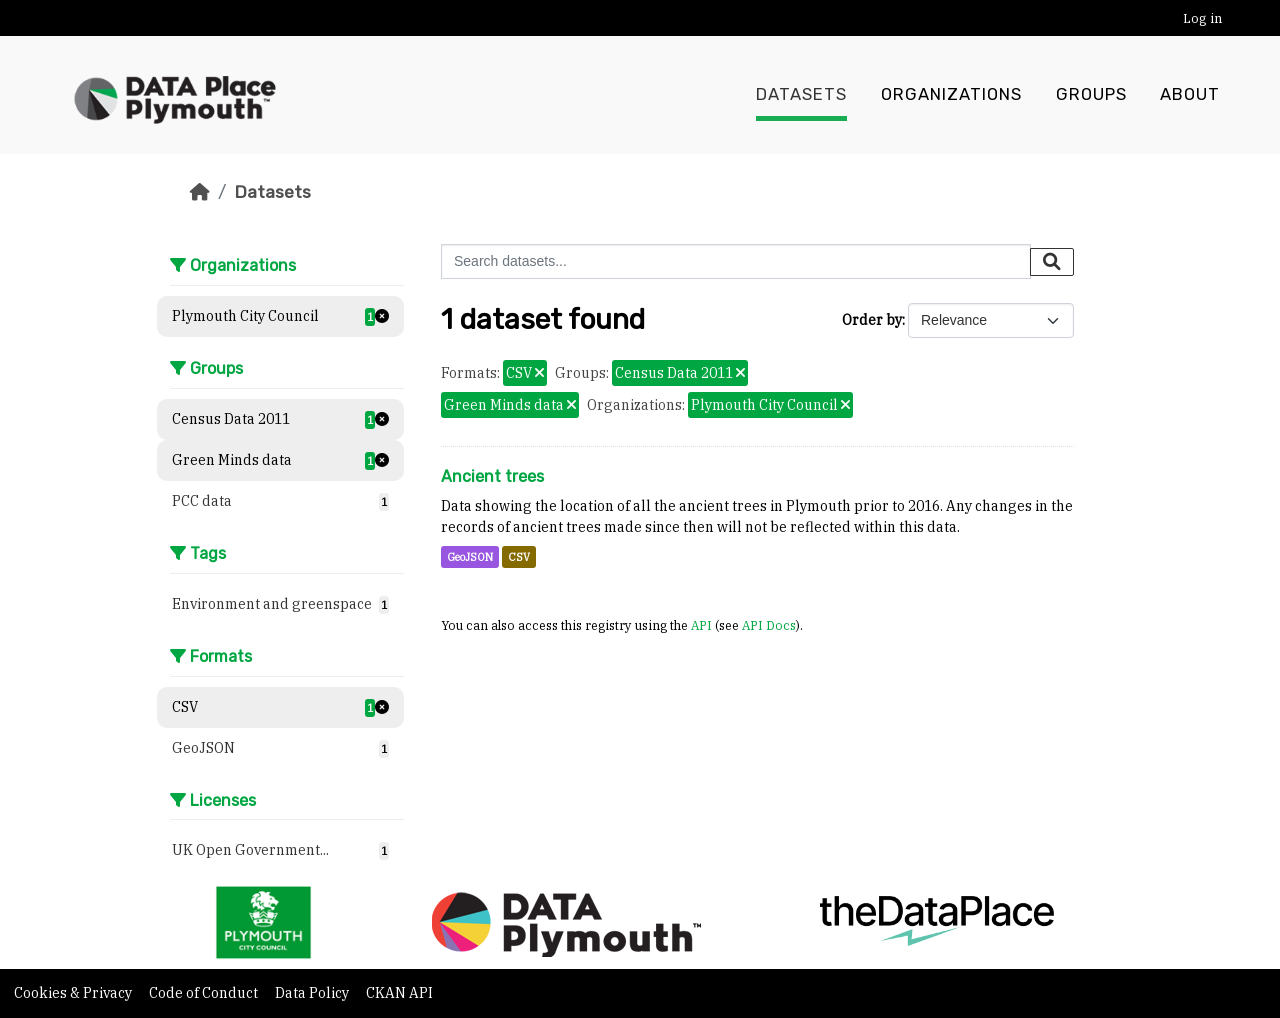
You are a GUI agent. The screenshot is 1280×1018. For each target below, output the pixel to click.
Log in (1202, 18)
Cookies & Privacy (74, 993)
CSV (519, 557)
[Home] (200, 192)
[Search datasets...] (736, 261)
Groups (1091, 95)
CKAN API (399, 993)
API (701, 625)
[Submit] (1052, 262)
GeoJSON (470, 557)
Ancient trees (492, 476)
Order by (872, 320)
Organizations (951, 95)
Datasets (801, 95)
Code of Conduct (205, 993)
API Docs (769, 625)
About (1190, 95)
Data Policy (313, 993)
